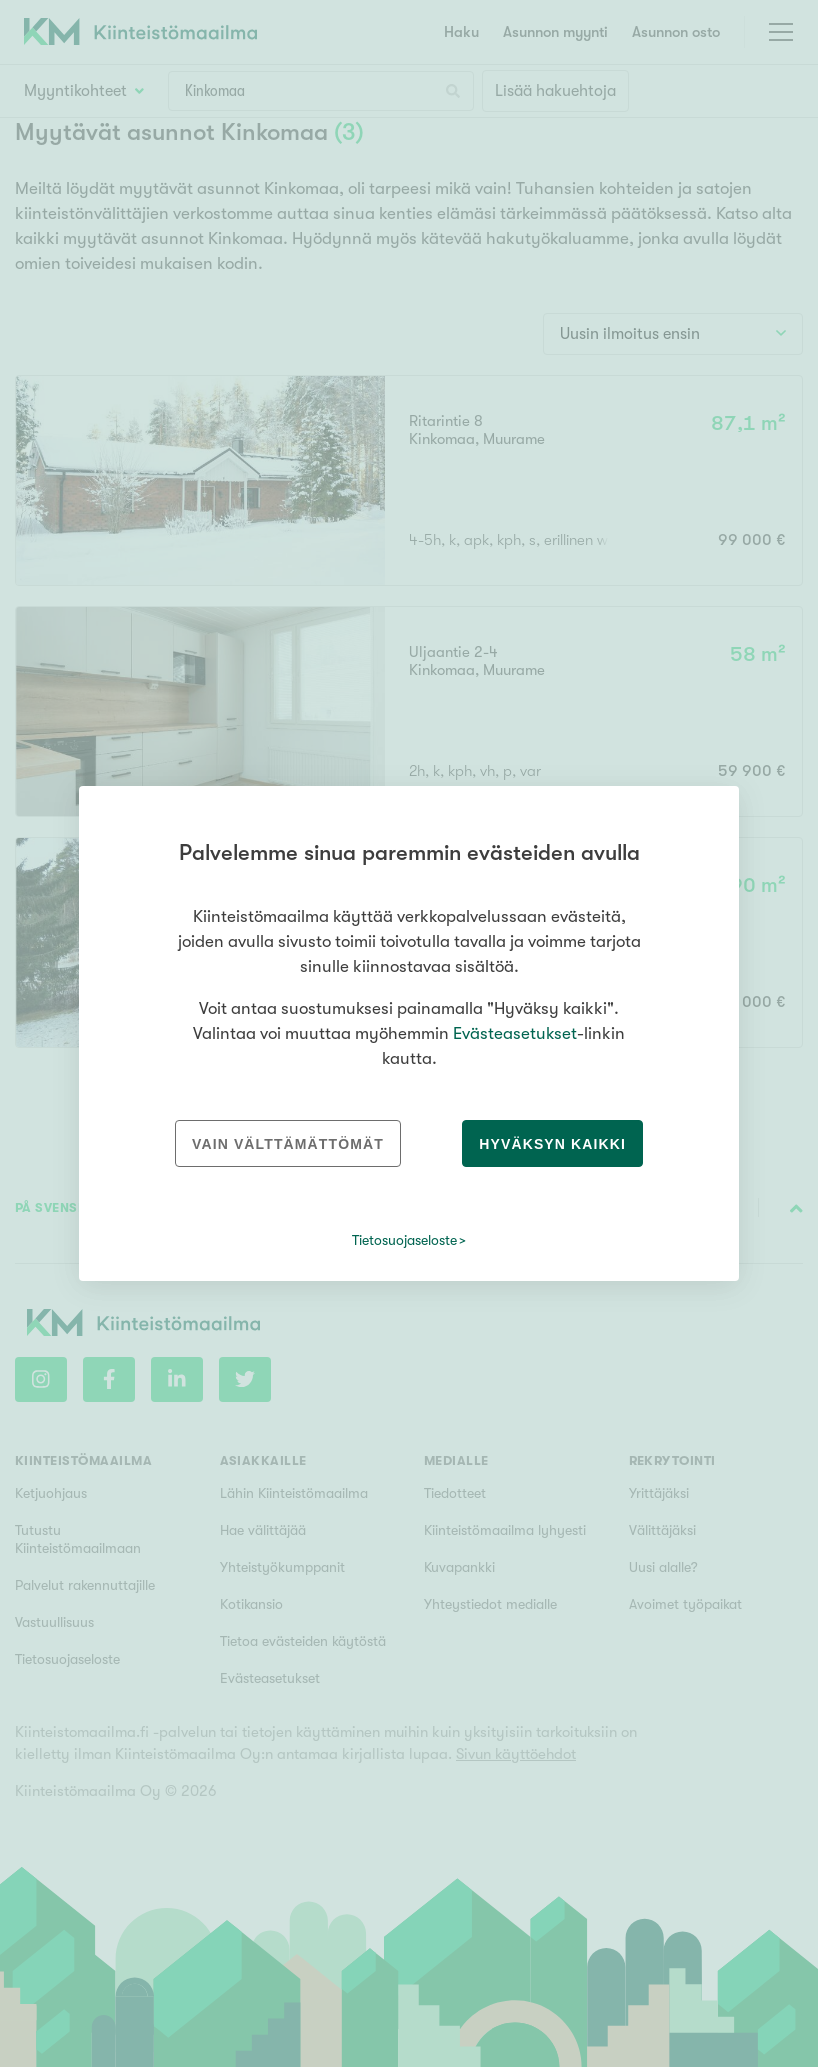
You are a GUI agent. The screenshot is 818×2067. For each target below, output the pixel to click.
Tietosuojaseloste (404, 1240)
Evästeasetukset (515, 1033)
